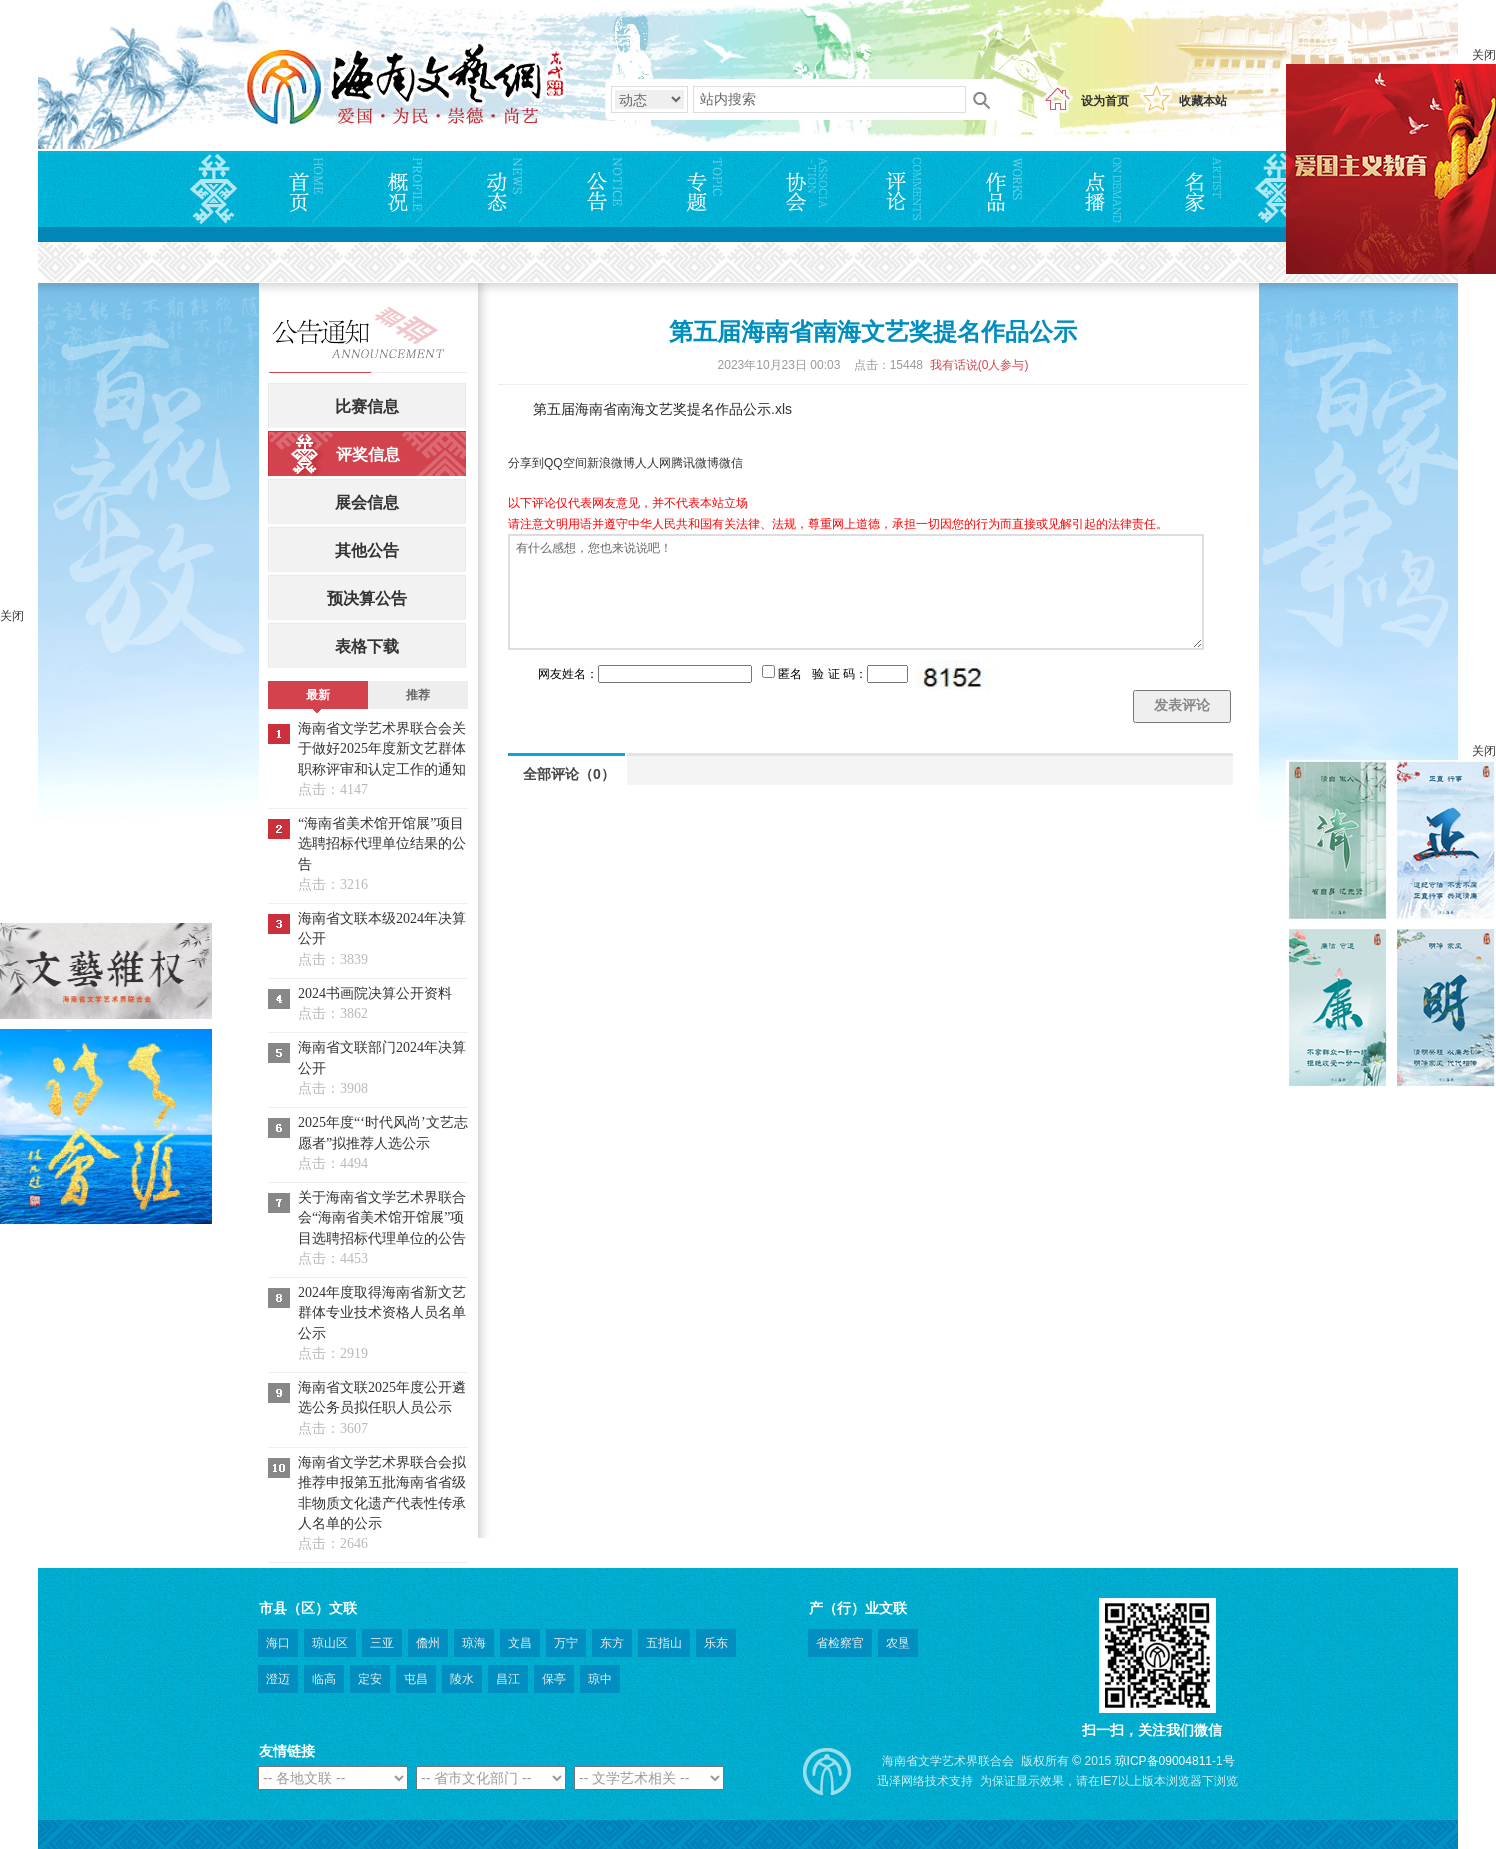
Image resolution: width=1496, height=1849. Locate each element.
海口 (278, 1643)
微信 (731, 463)
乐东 (716, 1643)
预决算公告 (367, 598)
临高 (324, 1679)
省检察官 (840, 1643)
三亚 (382, 1643)
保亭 (554, 1679)
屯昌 (416, 1679)
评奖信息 (368, 454)
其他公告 (367, 550)
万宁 (566, 1643)
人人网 (653, 463)
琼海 (474, 1643)
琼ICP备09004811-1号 (1175, 1761)
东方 (612, 1643)
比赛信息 (367, 406)
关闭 (1484, 55)
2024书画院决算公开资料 (375, 993)
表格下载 (367, 646)
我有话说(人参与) (979, 365)
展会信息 (367, 502)
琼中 (600, 1679)
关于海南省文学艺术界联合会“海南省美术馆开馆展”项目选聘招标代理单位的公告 (382, 1218)
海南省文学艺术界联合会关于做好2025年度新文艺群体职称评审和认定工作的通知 (382, 749)
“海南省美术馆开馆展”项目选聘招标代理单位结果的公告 (382, 844)
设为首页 (1105, 101)
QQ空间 (565, 463)
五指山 (664, 1643)
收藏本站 (1203, 101)
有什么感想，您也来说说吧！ (856, 592)
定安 (370, 1679)
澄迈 (278, 1679)
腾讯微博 (695, 463)
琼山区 (330, 1643)
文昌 (520, 1643)
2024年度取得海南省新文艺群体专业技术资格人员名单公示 (382, 1313)
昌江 (508, 1679)
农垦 (898, 1643)
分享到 (526, 463)
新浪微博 (611, 463)
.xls (781, 409)
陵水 (462, 1679)
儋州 (428, 1643)
